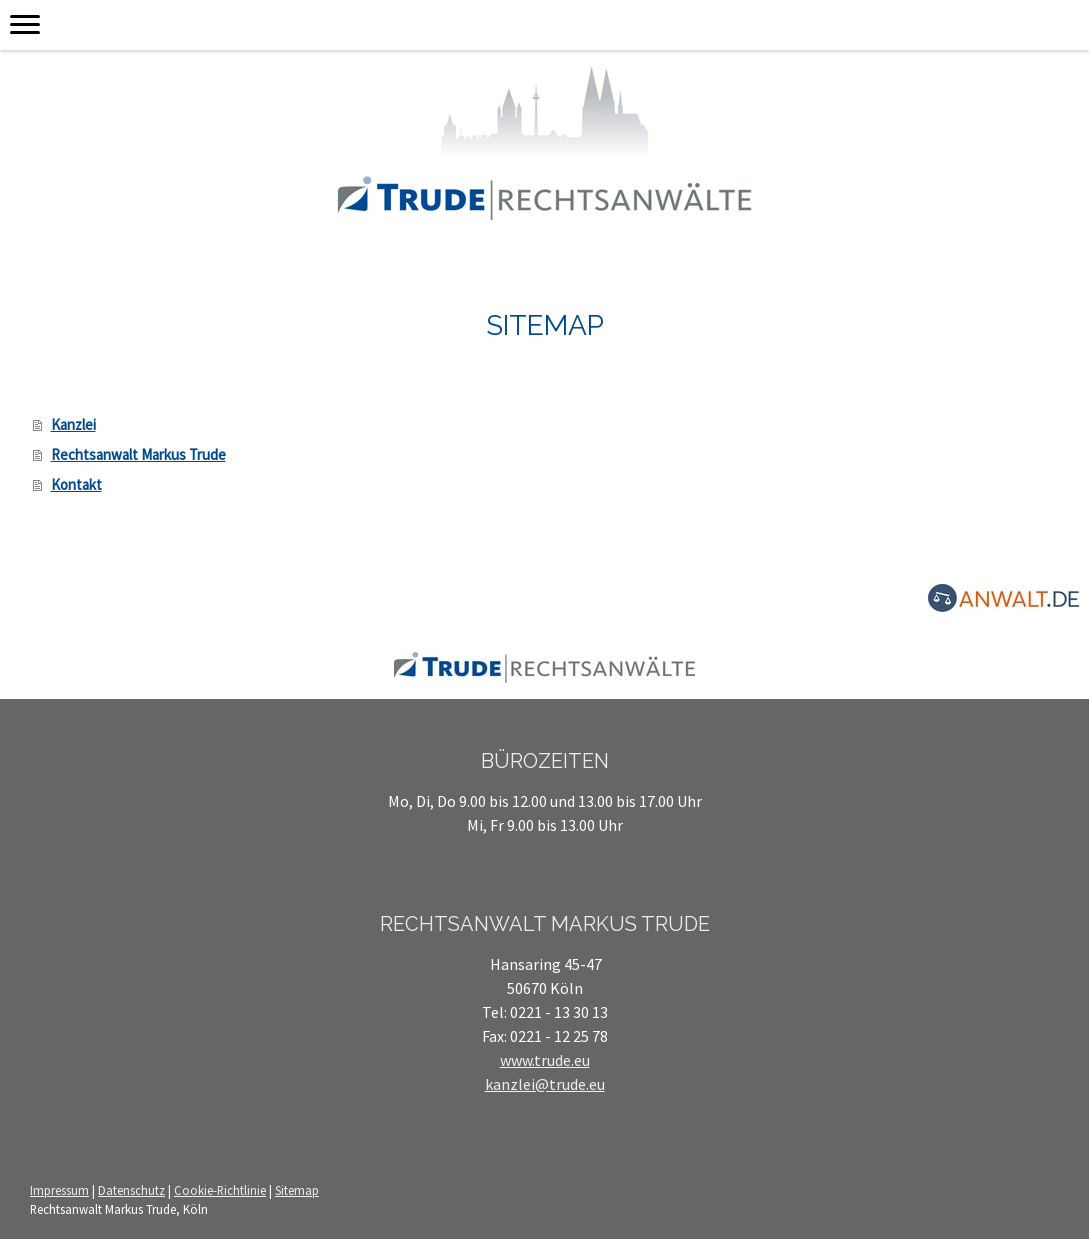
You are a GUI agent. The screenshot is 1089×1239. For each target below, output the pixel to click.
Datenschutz (131, 1190)
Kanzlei (73, 424)
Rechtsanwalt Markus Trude (138, 454)
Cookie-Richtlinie (220, 1190)
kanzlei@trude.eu (545, 1084)
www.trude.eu (545, 1060)
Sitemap (297, 1190)
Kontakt (76, 484)
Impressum (59, 1190)
